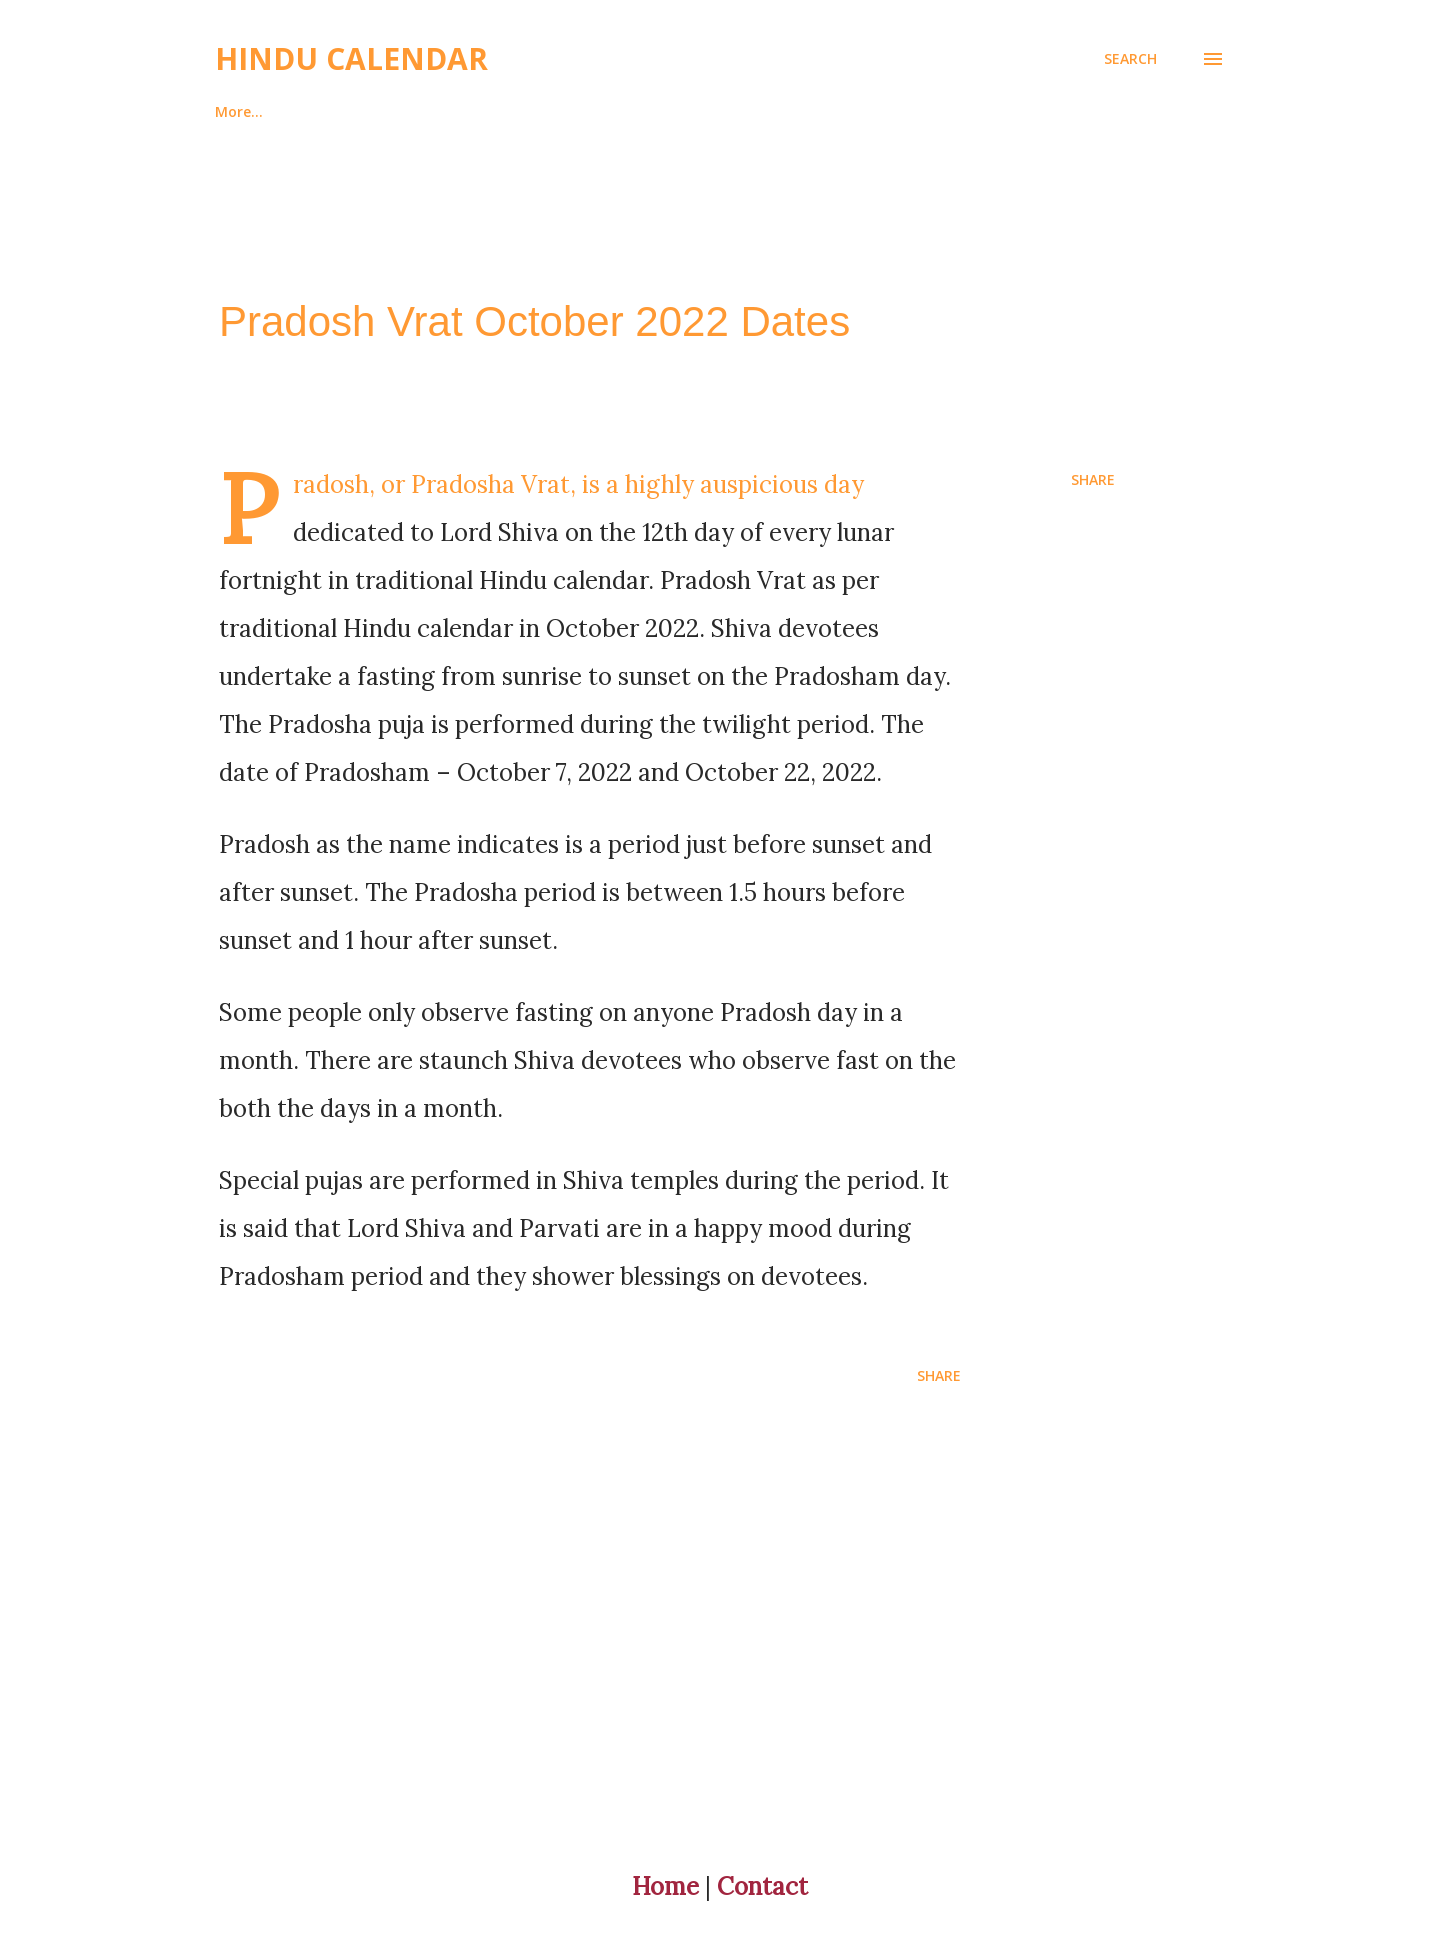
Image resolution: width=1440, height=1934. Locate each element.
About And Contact (383, 111)
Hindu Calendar (351, 58)
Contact (762, 1886)
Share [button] (1093, 479)
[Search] (1130, 59)
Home (235, 111)
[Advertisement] (679, 1638)
